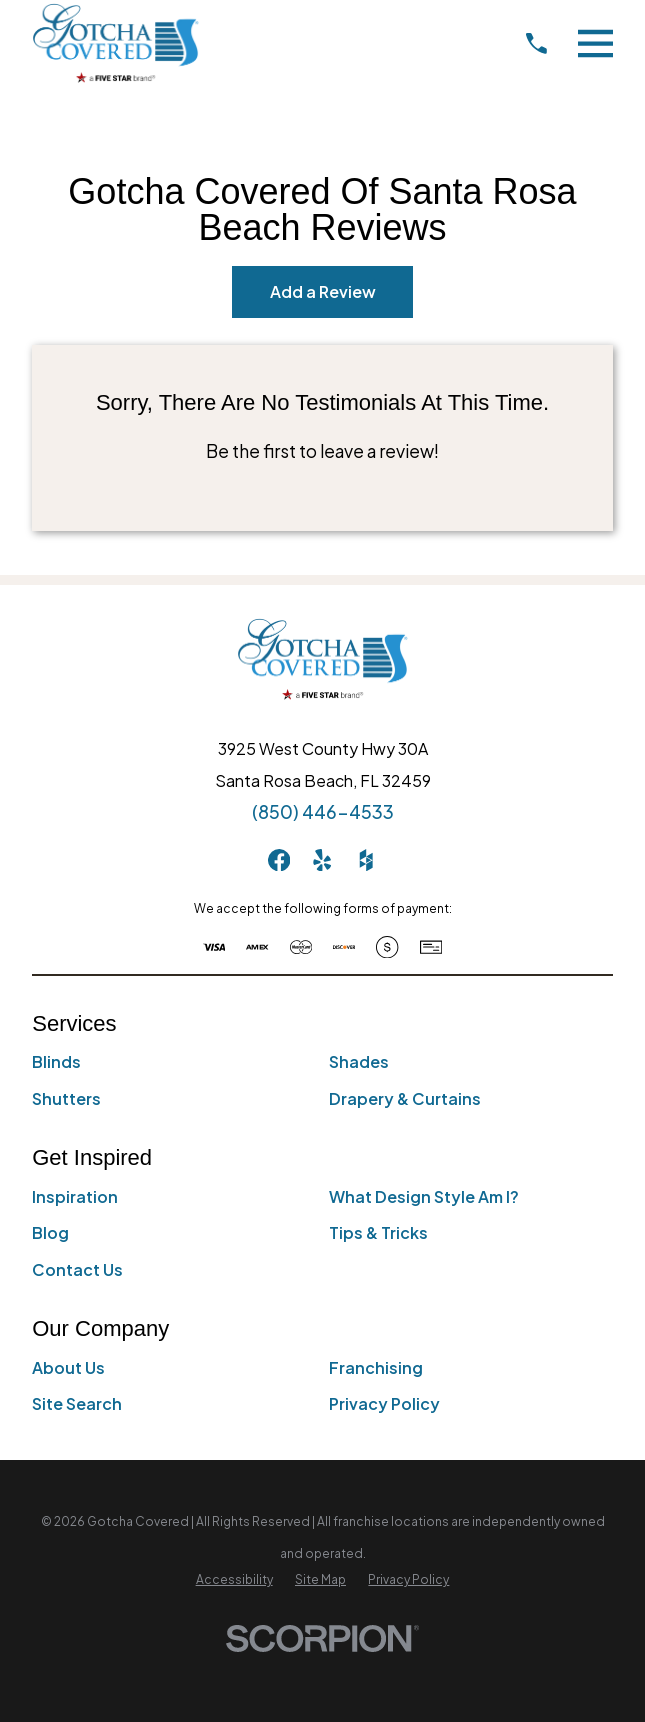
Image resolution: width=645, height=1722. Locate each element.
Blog (50, 1232)
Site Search (77, 1403)
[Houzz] (366, 860)
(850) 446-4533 (323, 812)
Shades (359, 1061)
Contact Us (77, 1269)
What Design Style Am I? (424, 1196)
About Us (68, 1367)
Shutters (66, 1098)
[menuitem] (234, 1580)
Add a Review (323, 291)
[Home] (115, 43)
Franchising (376, 1367)
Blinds (56, 1061)
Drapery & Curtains (405, 1098)
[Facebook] (279, 860)
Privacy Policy (384, 1403)
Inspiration (75, 1196)
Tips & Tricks (378, 1232)
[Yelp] (322, 860)
